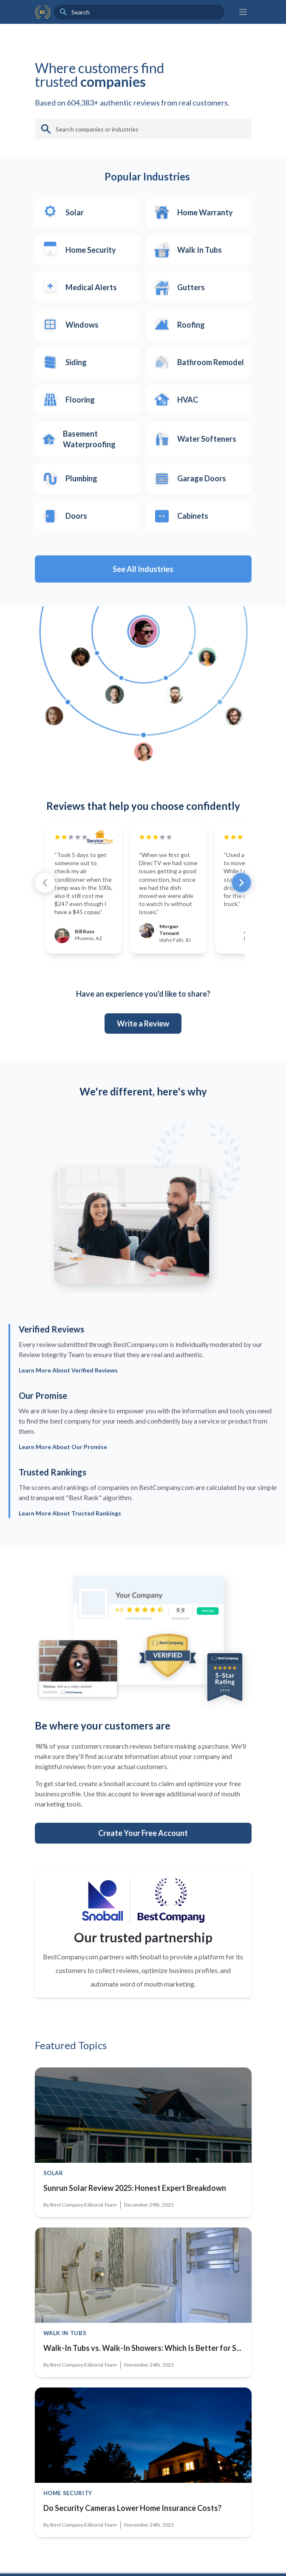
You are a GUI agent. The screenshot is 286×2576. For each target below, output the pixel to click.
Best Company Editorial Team (83, 2204)
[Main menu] (243, 11)
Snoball (150, 1957)
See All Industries (143, 569)
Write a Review (143, 1023)
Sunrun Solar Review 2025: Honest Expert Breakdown (134, 2188)
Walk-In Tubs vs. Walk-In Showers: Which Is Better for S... (142, 2348)
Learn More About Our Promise (63, 1446)
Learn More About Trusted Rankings (70, 1513)
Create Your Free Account (143, 1833)
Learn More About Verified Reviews (68, 1370)
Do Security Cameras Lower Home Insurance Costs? (132, 2508)
